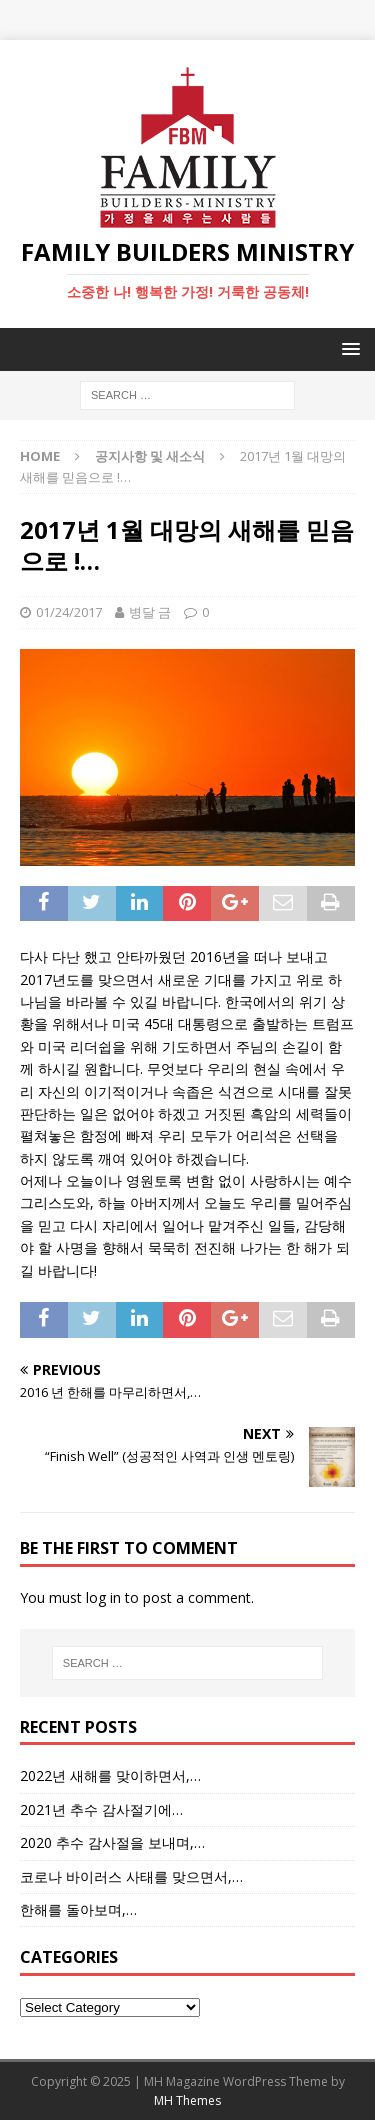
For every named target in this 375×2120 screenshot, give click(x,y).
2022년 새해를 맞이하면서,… (110, 1775)
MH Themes (187, 2100)
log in (103, 1597)
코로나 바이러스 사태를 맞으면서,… (131, 1876)
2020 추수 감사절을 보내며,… (112, 1842)
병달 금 (150, 612)
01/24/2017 (69, 612)
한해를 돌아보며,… (78, 1909)
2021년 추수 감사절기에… (101, 1809)
